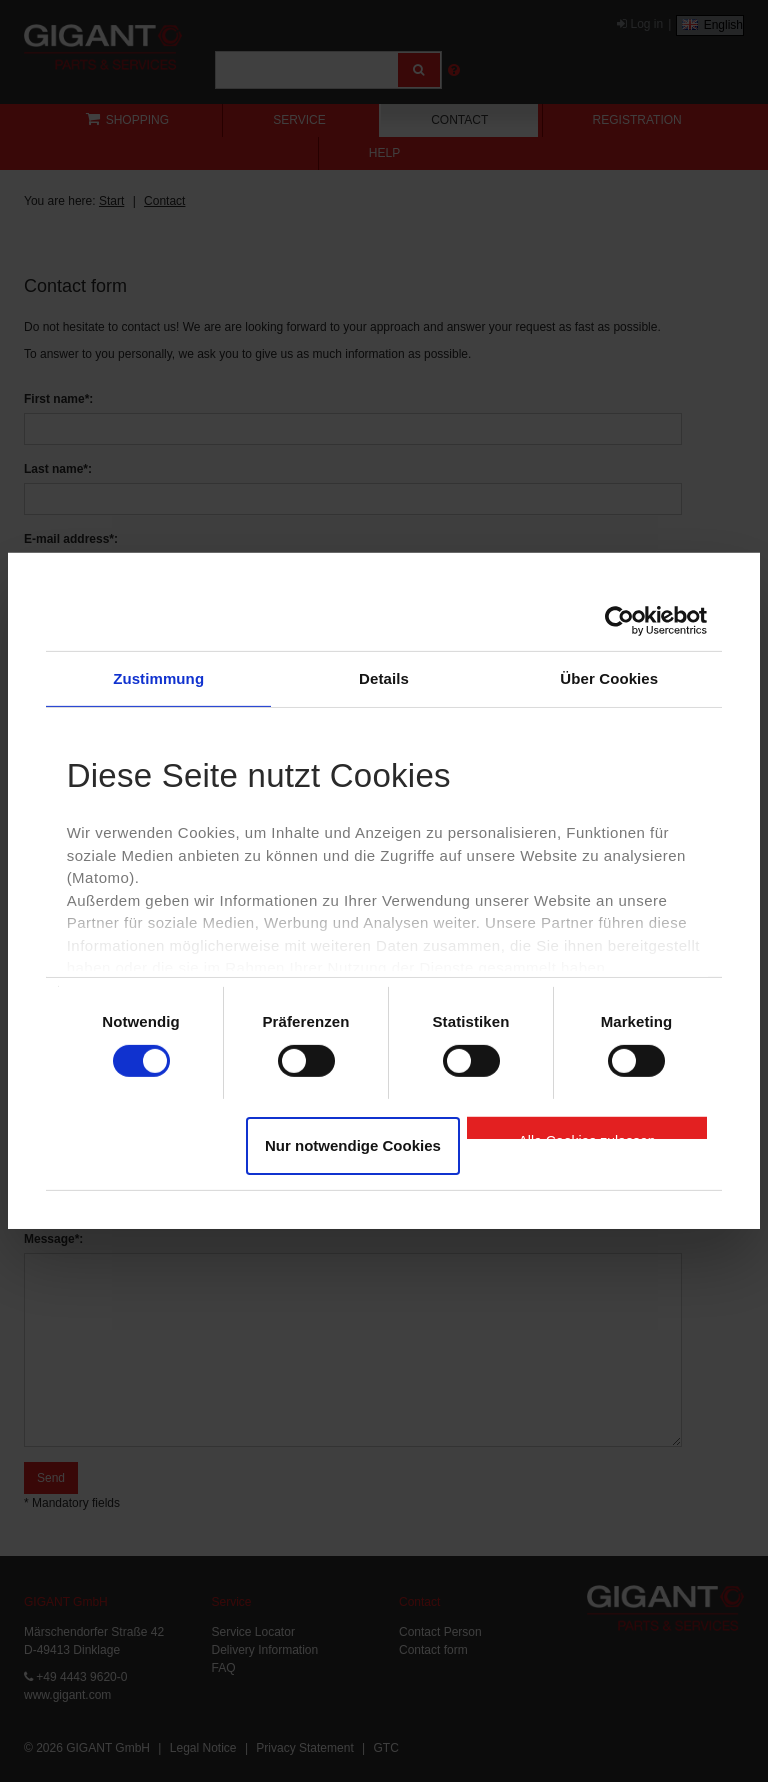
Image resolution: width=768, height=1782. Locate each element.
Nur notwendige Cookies (353, 1145)
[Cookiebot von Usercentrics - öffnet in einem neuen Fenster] (619, 621)
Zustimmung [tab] (158, 678)
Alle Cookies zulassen (587, 1136)
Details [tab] (384, 678)
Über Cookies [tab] (609, 678)
